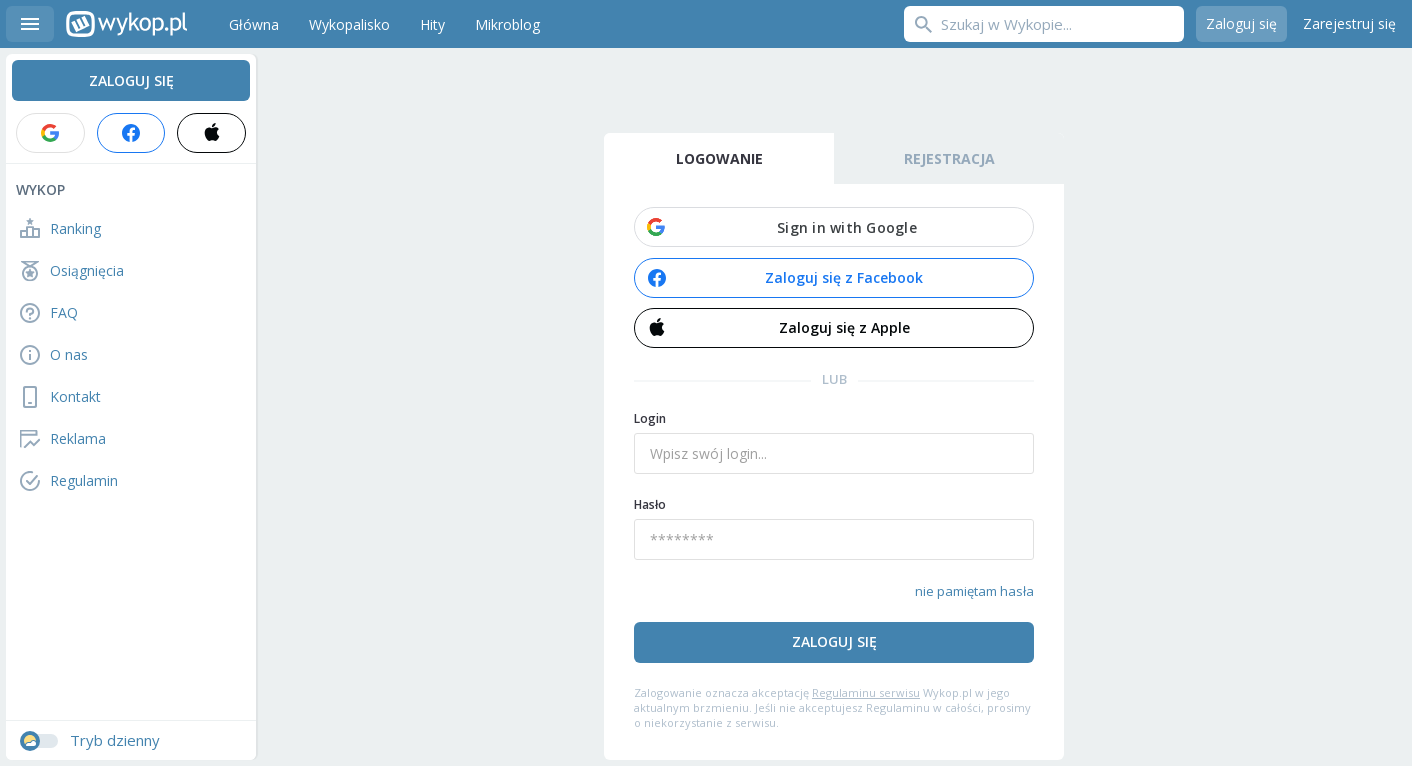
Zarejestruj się (1349, 23)
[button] (834, 227)
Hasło (650, 504)
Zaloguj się (1241, 23)
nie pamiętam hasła (974, 591)
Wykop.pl (126, 24)
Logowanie (719, 158)
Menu (30, 24)
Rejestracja (949, 158)
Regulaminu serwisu (866, 692)
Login (650, 418)
